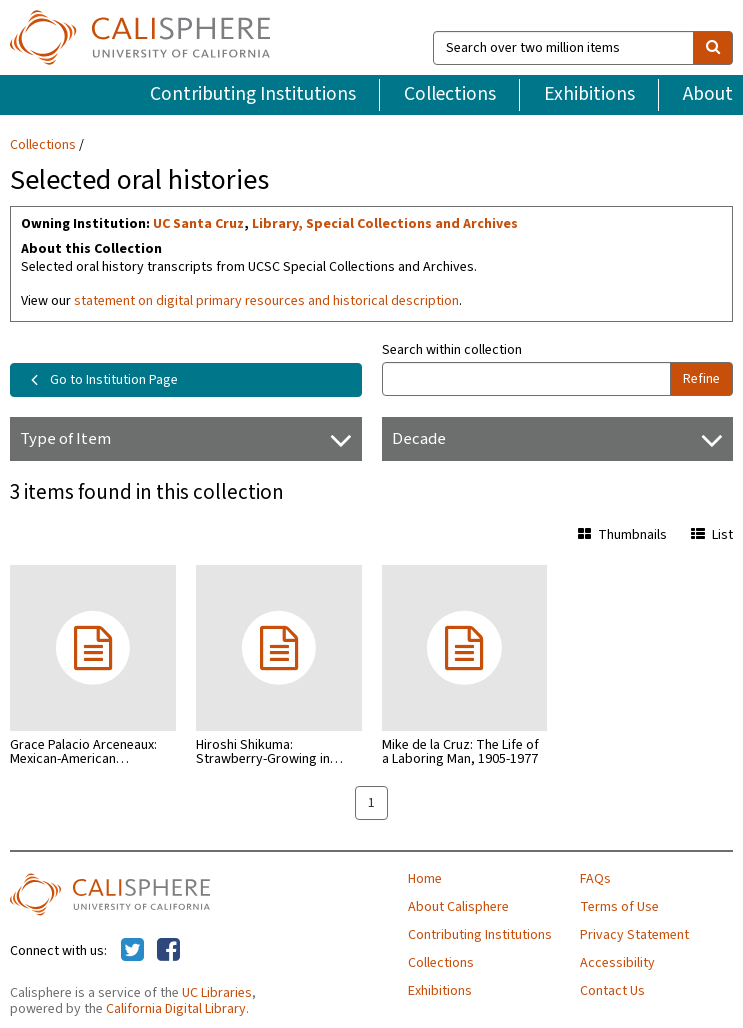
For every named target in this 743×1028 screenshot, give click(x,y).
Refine (701, 379)
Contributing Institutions (253, 94)
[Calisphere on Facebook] (168, 951)
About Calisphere (458, 907)
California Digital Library (176, 1009)
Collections (450, 94)
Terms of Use (619, 907)
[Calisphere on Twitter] (132, 951)
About (708, 94)
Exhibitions (589, 94)
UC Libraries (217, 993)
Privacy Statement (634, 935)
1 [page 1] (371, 803)
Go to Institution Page (100, 380)
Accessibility (617, 963)
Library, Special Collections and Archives (385, 224)
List (712, 535)
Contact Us (612, 991)
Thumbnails (622, 535)
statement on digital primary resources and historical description (266, 301)
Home (425, 879)
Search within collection (452, 350)
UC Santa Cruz (198, 224)
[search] (713, 48)
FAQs (595, 879)
